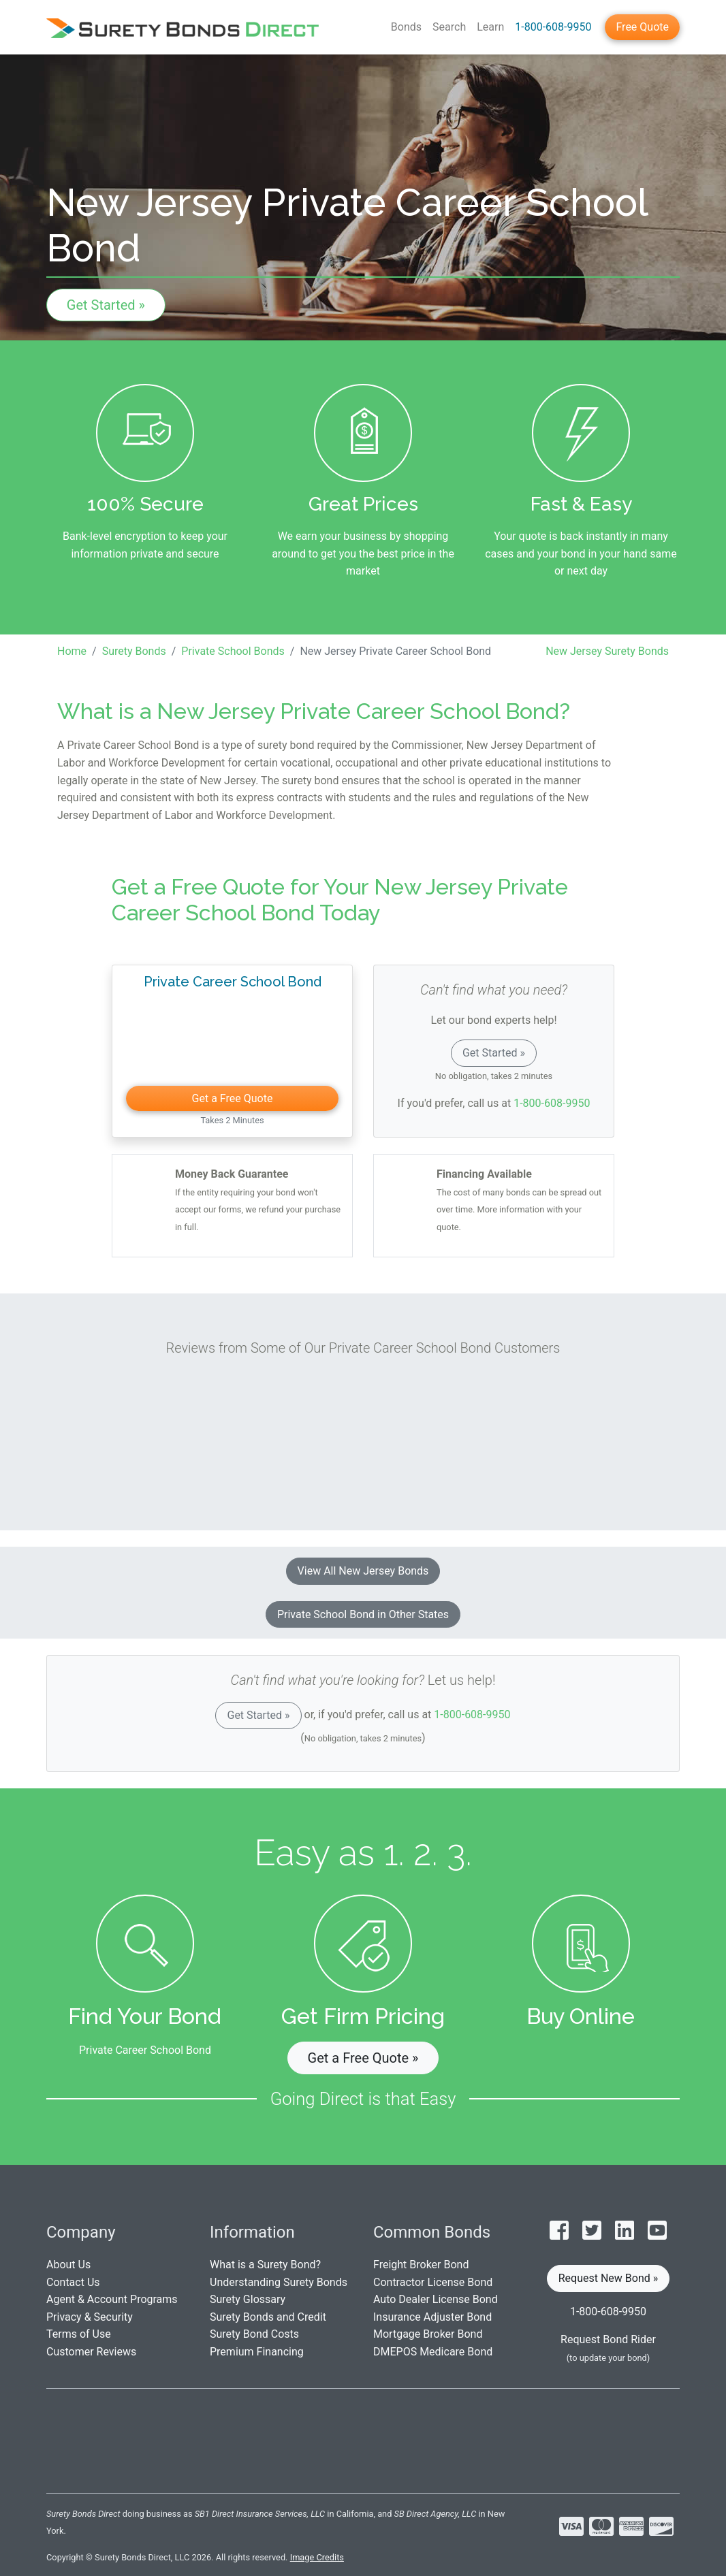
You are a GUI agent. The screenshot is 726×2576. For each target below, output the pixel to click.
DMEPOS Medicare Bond (432, 2351)
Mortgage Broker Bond (427, 2334)
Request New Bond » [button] (608, 2278)
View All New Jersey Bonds (363, 1570)
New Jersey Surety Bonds (607, 651)
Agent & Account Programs (112, 2299)
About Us (68, 2264)
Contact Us (73, 2282)
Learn (490, 26)
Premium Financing (257, 2351)
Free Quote (642, 26)
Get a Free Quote (232, 1098)
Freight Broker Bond (421, 2264)
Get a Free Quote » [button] (363, 2058)
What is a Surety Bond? (265, 2264)
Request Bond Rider (608, 2339)
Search (449, 26)
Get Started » (106, 305)
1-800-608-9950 (553, 26)
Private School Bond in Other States (363, 1614)
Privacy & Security (89, 2317)
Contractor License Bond (432, 2282)
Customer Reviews (91, 2351)
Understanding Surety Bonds (278, 2282)
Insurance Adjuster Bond (432, 2317)
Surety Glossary (247, 2299)
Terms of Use (78, 2334)
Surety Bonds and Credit (268, 2317)
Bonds (406, 26)
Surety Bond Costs (254, 2334)
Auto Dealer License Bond (435, 2299)
